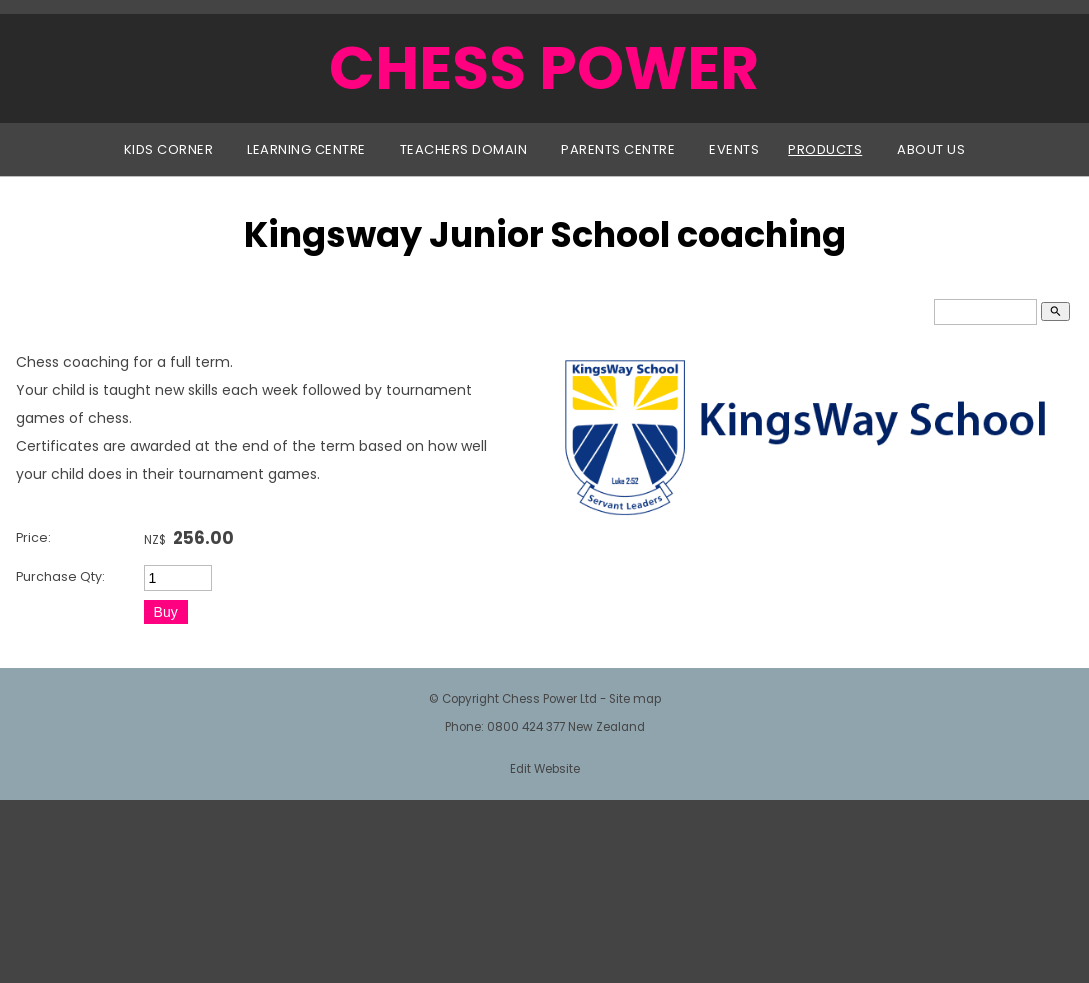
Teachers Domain (464, 149)
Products (825, 149)
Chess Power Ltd (549, 699)
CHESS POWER (544, 68)
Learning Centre (306, 149)
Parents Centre (618, 149)
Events (734, 149)
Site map (635, 699)
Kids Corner (169, 149)
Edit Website (545, 769)
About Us (931, 149)
